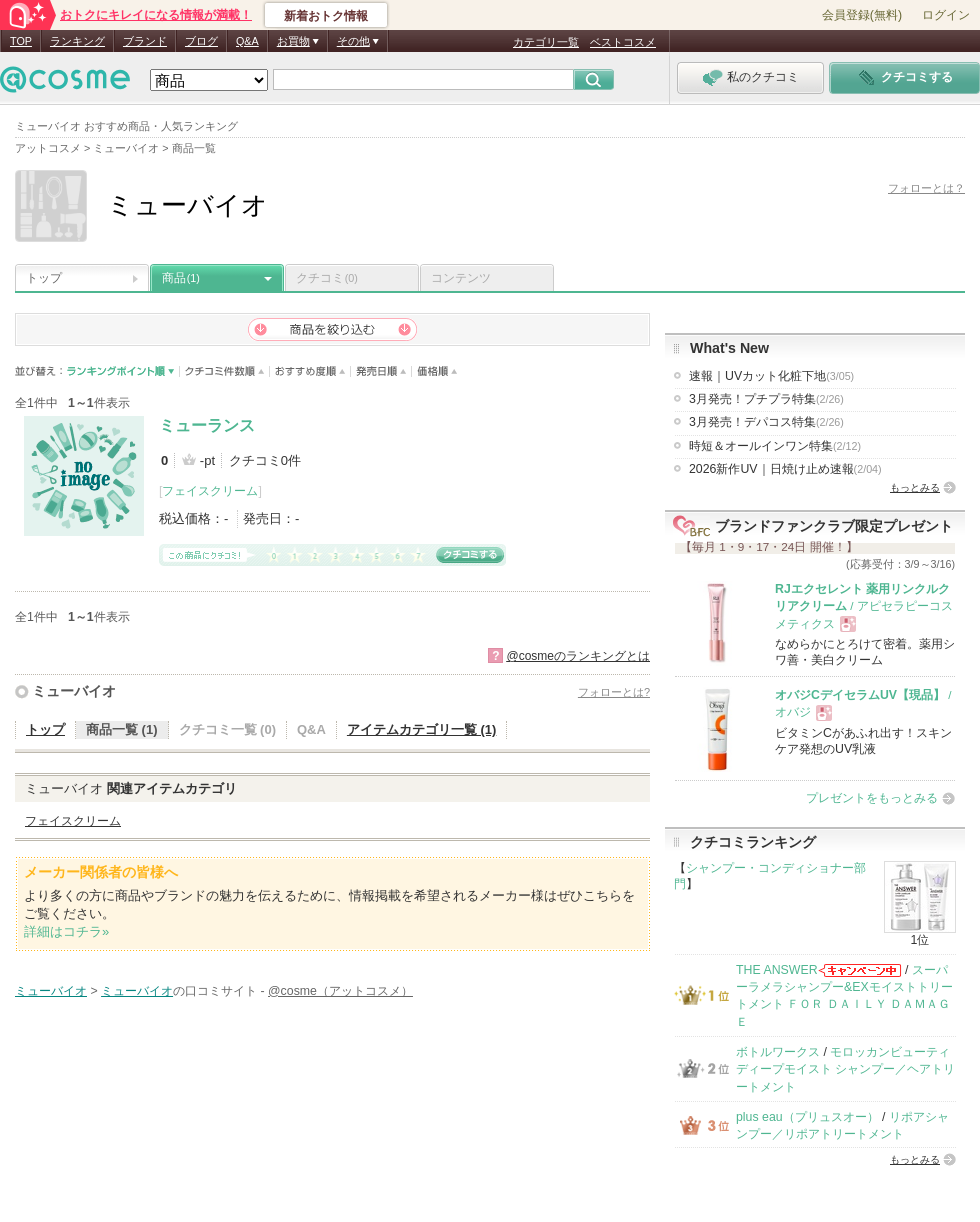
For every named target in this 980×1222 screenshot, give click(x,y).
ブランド (145, 41)
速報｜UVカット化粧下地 (771, 376)
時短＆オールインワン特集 (775, 446)
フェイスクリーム (210, 491)
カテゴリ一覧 (546, 42)
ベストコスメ (623, 42)
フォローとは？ (926, 188)
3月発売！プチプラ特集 (766, 399)
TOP (21, 41)
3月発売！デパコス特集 (766, 422)
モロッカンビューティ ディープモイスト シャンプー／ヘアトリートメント (845, 1069)
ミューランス (207, 425)
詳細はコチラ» (66, 931)
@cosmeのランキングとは (578, 656)
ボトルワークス (778, 1052)
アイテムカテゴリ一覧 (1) (422, 729)
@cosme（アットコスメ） (340, 991)
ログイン (946, 15)
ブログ (201, 41)
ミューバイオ (74, 691)
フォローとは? (614, 692)
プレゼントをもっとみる (872, 798)
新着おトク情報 (326, 16)
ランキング (77, 41)
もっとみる (915, 487)
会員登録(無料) (862, 15)
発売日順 (381, 371)
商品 (181, 278)
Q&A (247, 41)
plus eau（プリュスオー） (807, 1117)
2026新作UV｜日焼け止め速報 (785, 469)
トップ (44, 278)
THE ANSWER (777, 970)
